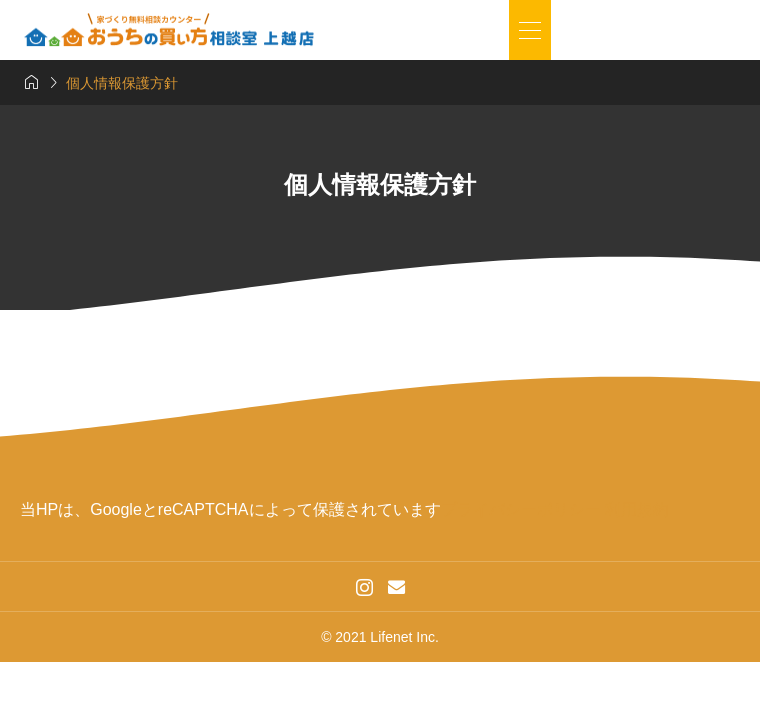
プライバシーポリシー (521, 509)
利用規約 (637, 509)
